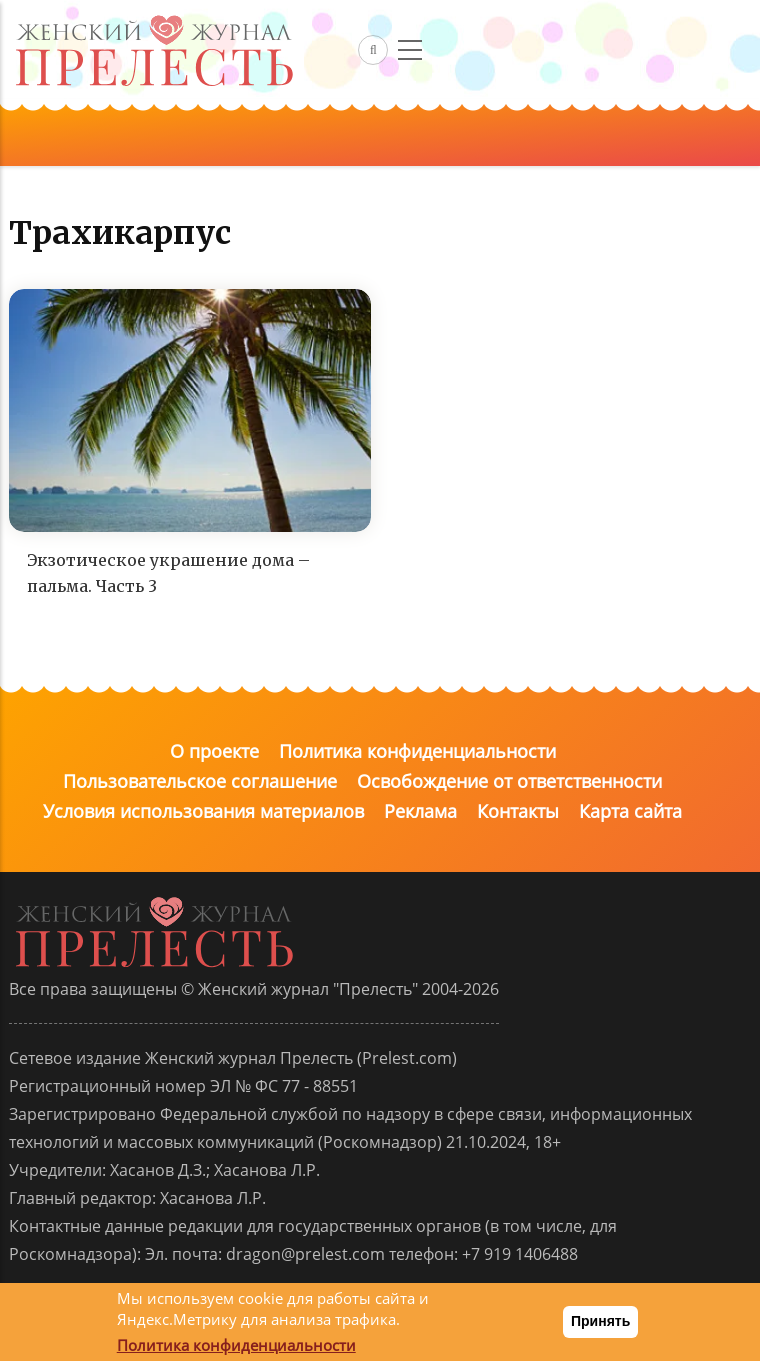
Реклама (420, 811)
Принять (600, 1321)
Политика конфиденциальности (417, 751)
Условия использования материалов (203, 811)
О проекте (214, 751)
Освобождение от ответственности (509, 781)
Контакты (518, 811)
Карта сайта (630, 811)
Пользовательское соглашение (200, 781)
